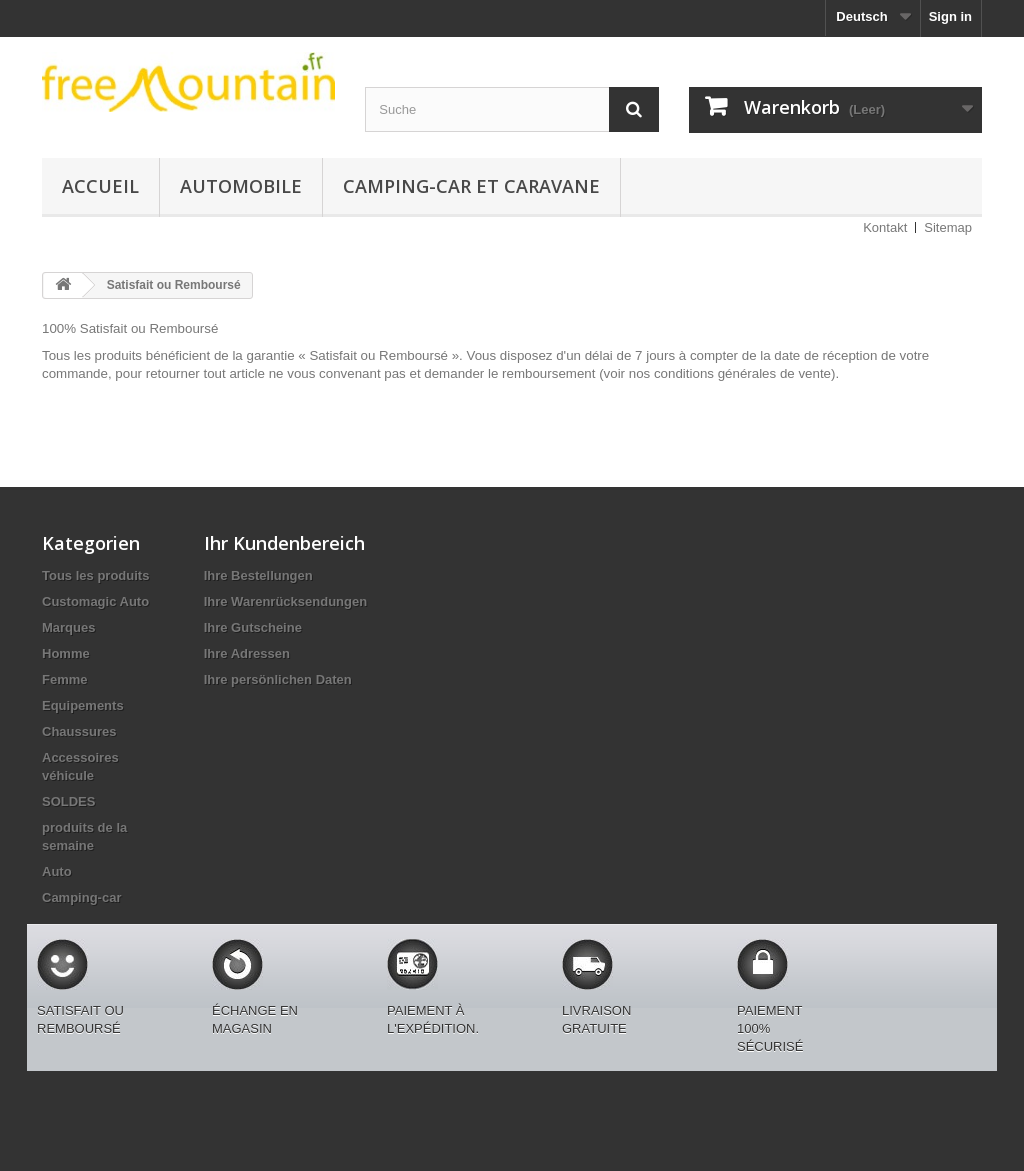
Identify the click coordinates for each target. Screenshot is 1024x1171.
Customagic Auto (95, 601)
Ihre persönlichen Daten (278, 679)
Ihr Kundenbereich (284, 543)
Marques (68, 627)
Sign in (950, 16)
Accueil (100, 186)
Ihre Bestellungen (258, 575)
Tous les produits (95, 575)
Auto (57, 871)
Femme (65, 679)
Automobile (241, 186)
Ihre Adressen (247, 653)
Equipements (83, 705)
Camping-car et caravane (471, 186)
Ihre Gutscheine (253, 627)
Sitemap (948, 227)
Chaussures (79, 731)
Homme (66, 653)
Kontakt (885, 227)
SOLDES (68, 801)
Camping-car (81, 897)
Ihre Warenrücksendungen (286, 601)
